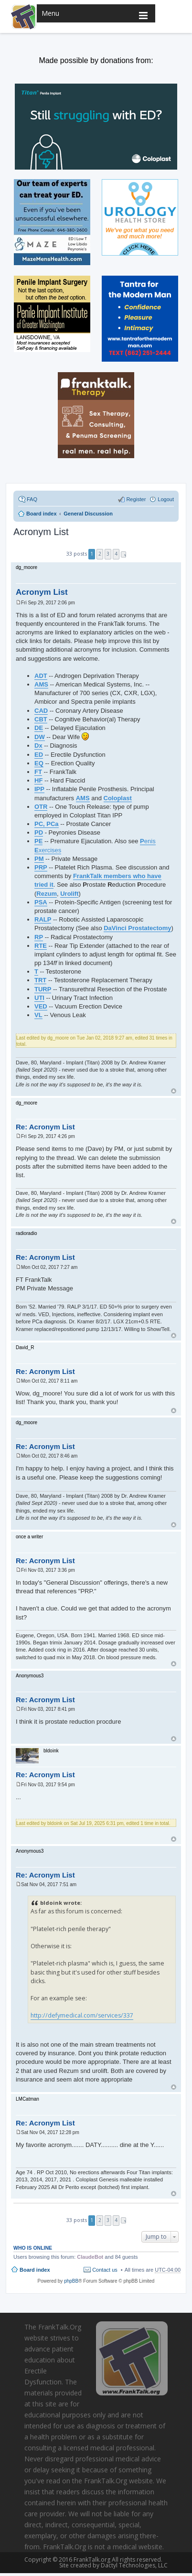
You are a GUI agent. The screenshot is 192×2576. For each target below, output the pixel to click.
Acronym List (41, 531)
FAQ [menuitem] (32, 499)
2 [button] (99, 553)
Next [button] (123, 554)
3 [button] (108, 553)
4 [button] (116, 553)
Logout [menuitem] (166, 499)
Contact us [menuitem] (104, 2270)
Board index (35, 2270)
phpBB (71, 2281)
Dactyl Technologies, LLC (131, 2565)
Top (173, 1091)
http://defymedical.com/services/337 (82, 2015)
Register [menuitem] (136, 499)
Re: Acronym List (45, 1127)
